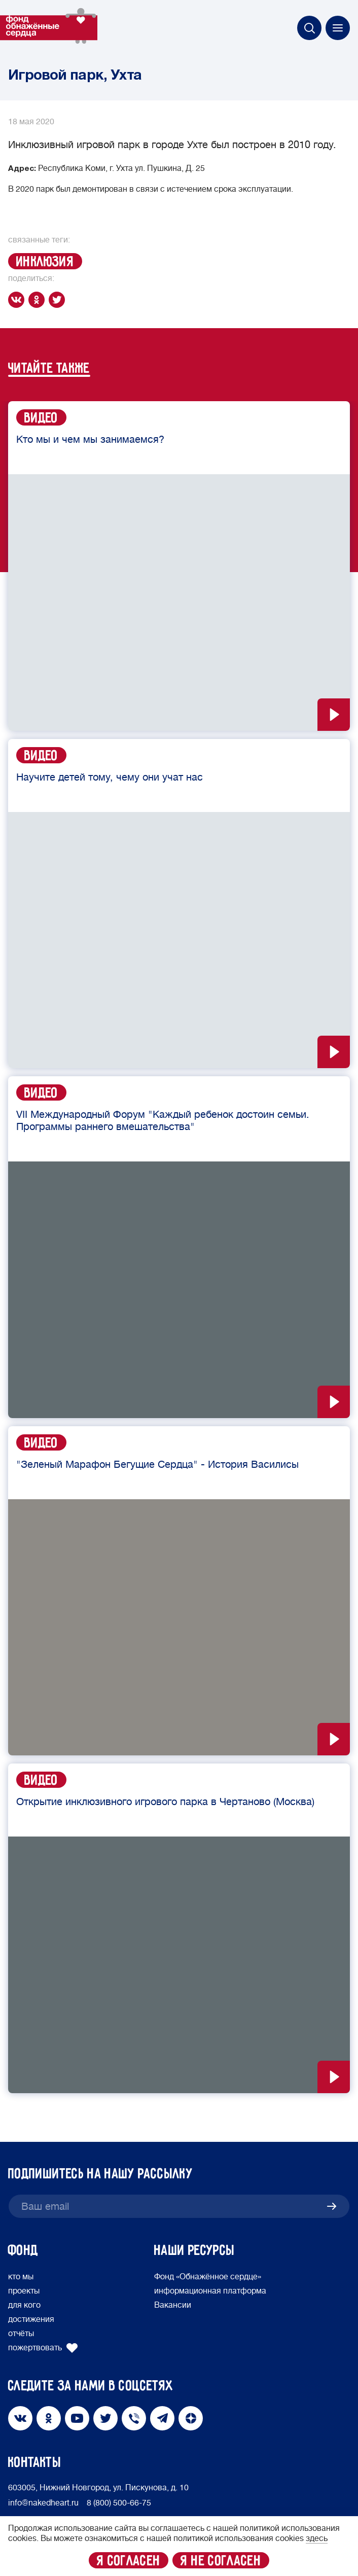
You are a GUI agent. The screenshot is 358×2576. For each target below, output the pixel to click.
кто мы (20, 2276)
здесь (317, 2538)
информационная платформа (210, 2291)
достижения (31, 2319)
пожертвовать (43, 2348)
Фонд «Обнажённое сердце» (207, 2276)
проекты (24, 2291)
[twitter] (59, 300)
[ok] (38, 300)
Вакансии (172, 2305)
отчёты (21, 2333)
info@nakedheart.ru (43, 2503)
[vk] (18, 300)
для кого (24, 2305)
